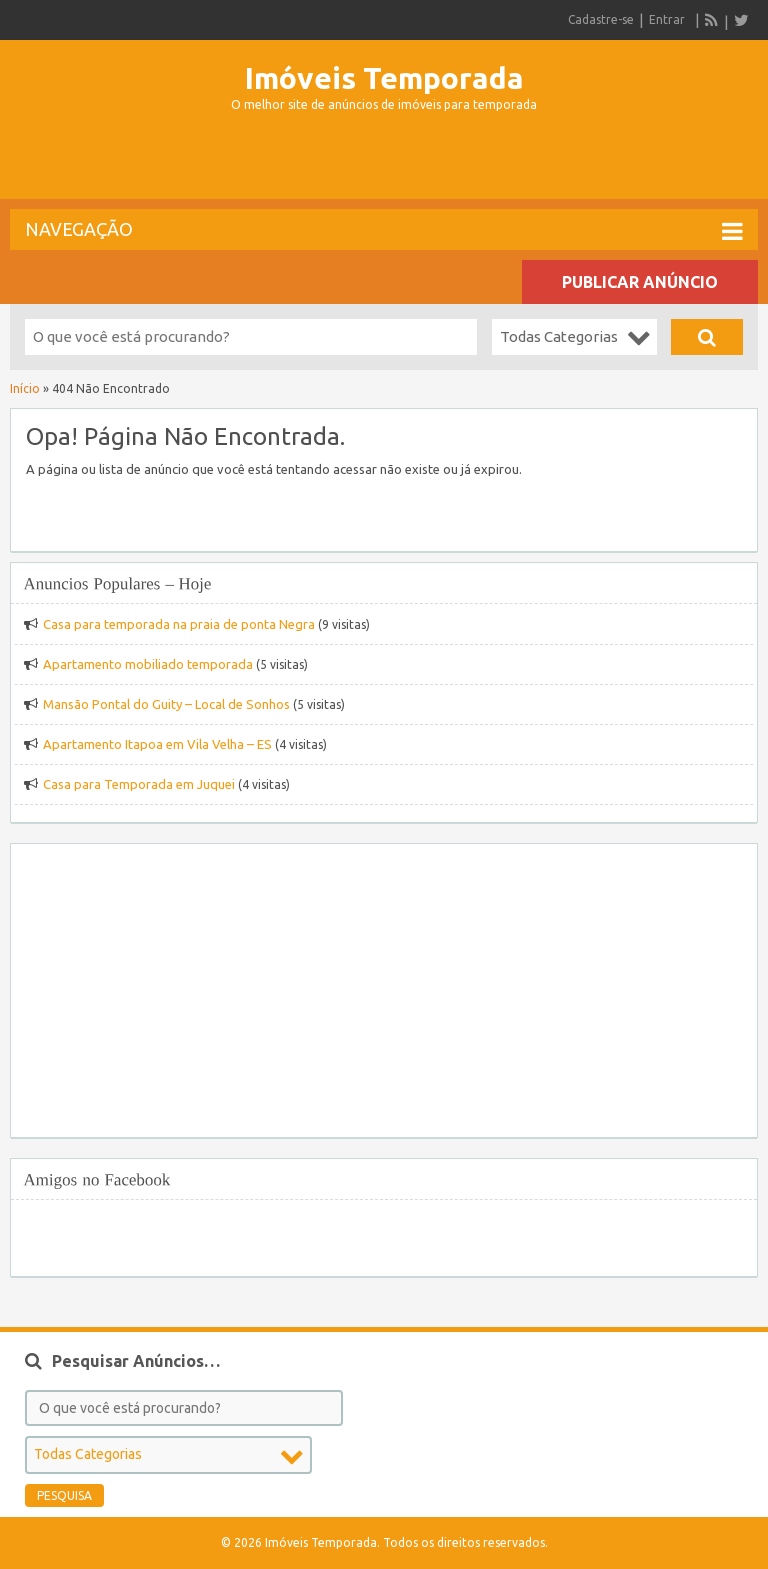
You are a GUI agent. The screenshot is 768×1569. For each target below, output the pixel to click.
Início (25, 388)
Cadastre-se (601, 19)
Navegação (384, 231)
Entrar (667, 19)
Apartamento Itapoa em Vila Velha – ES (157, 744)
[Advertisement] (384, 164)
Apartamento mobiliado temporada (148, 664)
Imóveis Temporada (384, 78)
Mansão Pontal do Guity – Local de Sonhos (166, 704)
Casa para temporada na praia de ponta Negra (179, 624)
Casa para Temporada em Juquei (139, 784)
